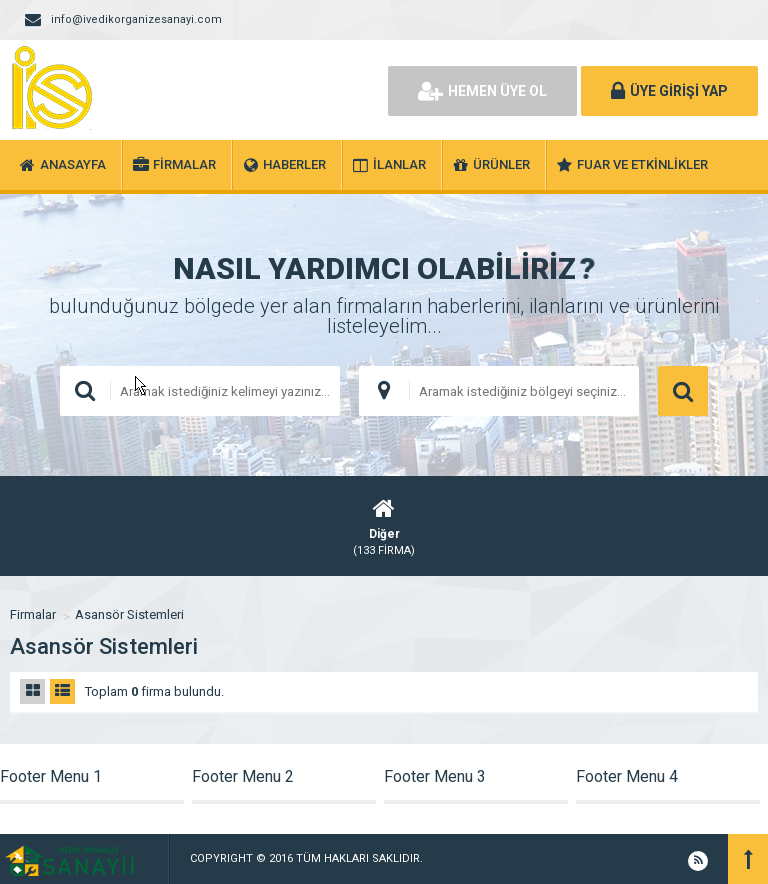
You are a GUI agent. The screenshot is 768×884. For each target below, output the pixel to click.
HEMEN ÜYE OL (482, 91)
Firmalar (33, 614)
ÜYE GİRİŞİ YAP (669, 91)
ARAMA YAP (683, 391)
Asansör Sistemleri (129, 614)
